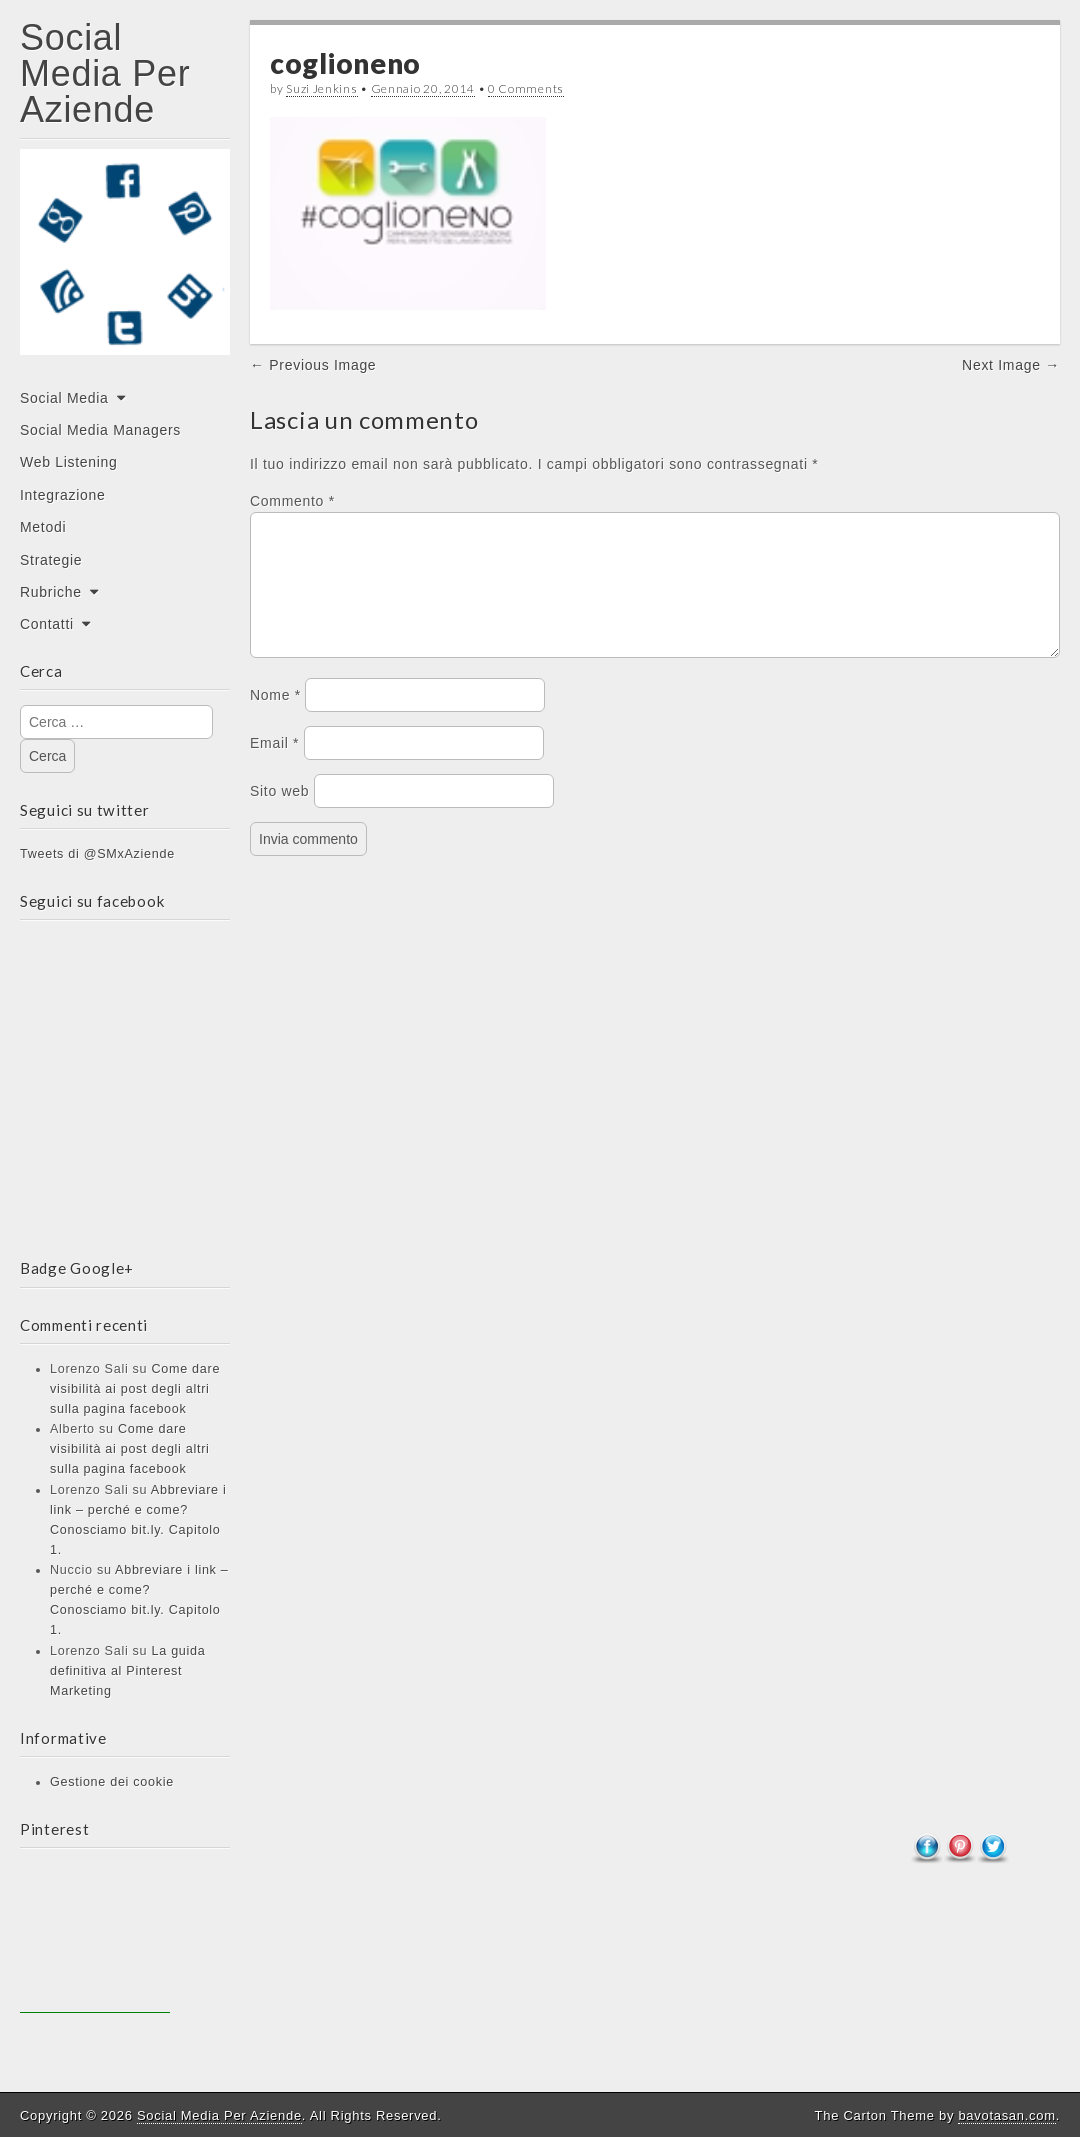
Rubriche (51, 592)
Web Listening (69, 462)
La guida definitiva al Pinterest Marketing (127, 1671)
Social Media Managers (100, 430)
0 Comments (526, 88)
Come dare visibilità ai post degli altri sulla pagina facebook (135, 1389)
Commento (292, 501)
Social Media (64, 398)
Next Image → (1011, 365)
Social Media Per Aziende (105, 73)
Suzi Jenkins (321, 88)
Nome (275, 719)
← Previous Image (313, 365)
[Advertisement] (95, 1938)
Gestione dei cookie (112, 1782)
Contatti (47, 624)
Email (274, 767)
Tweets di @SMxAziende (97, 854)
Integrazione (62, 495)
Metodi (43, 527)
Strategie (51, 560)
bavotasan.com (1006, 2115)
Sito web (279, 815)
